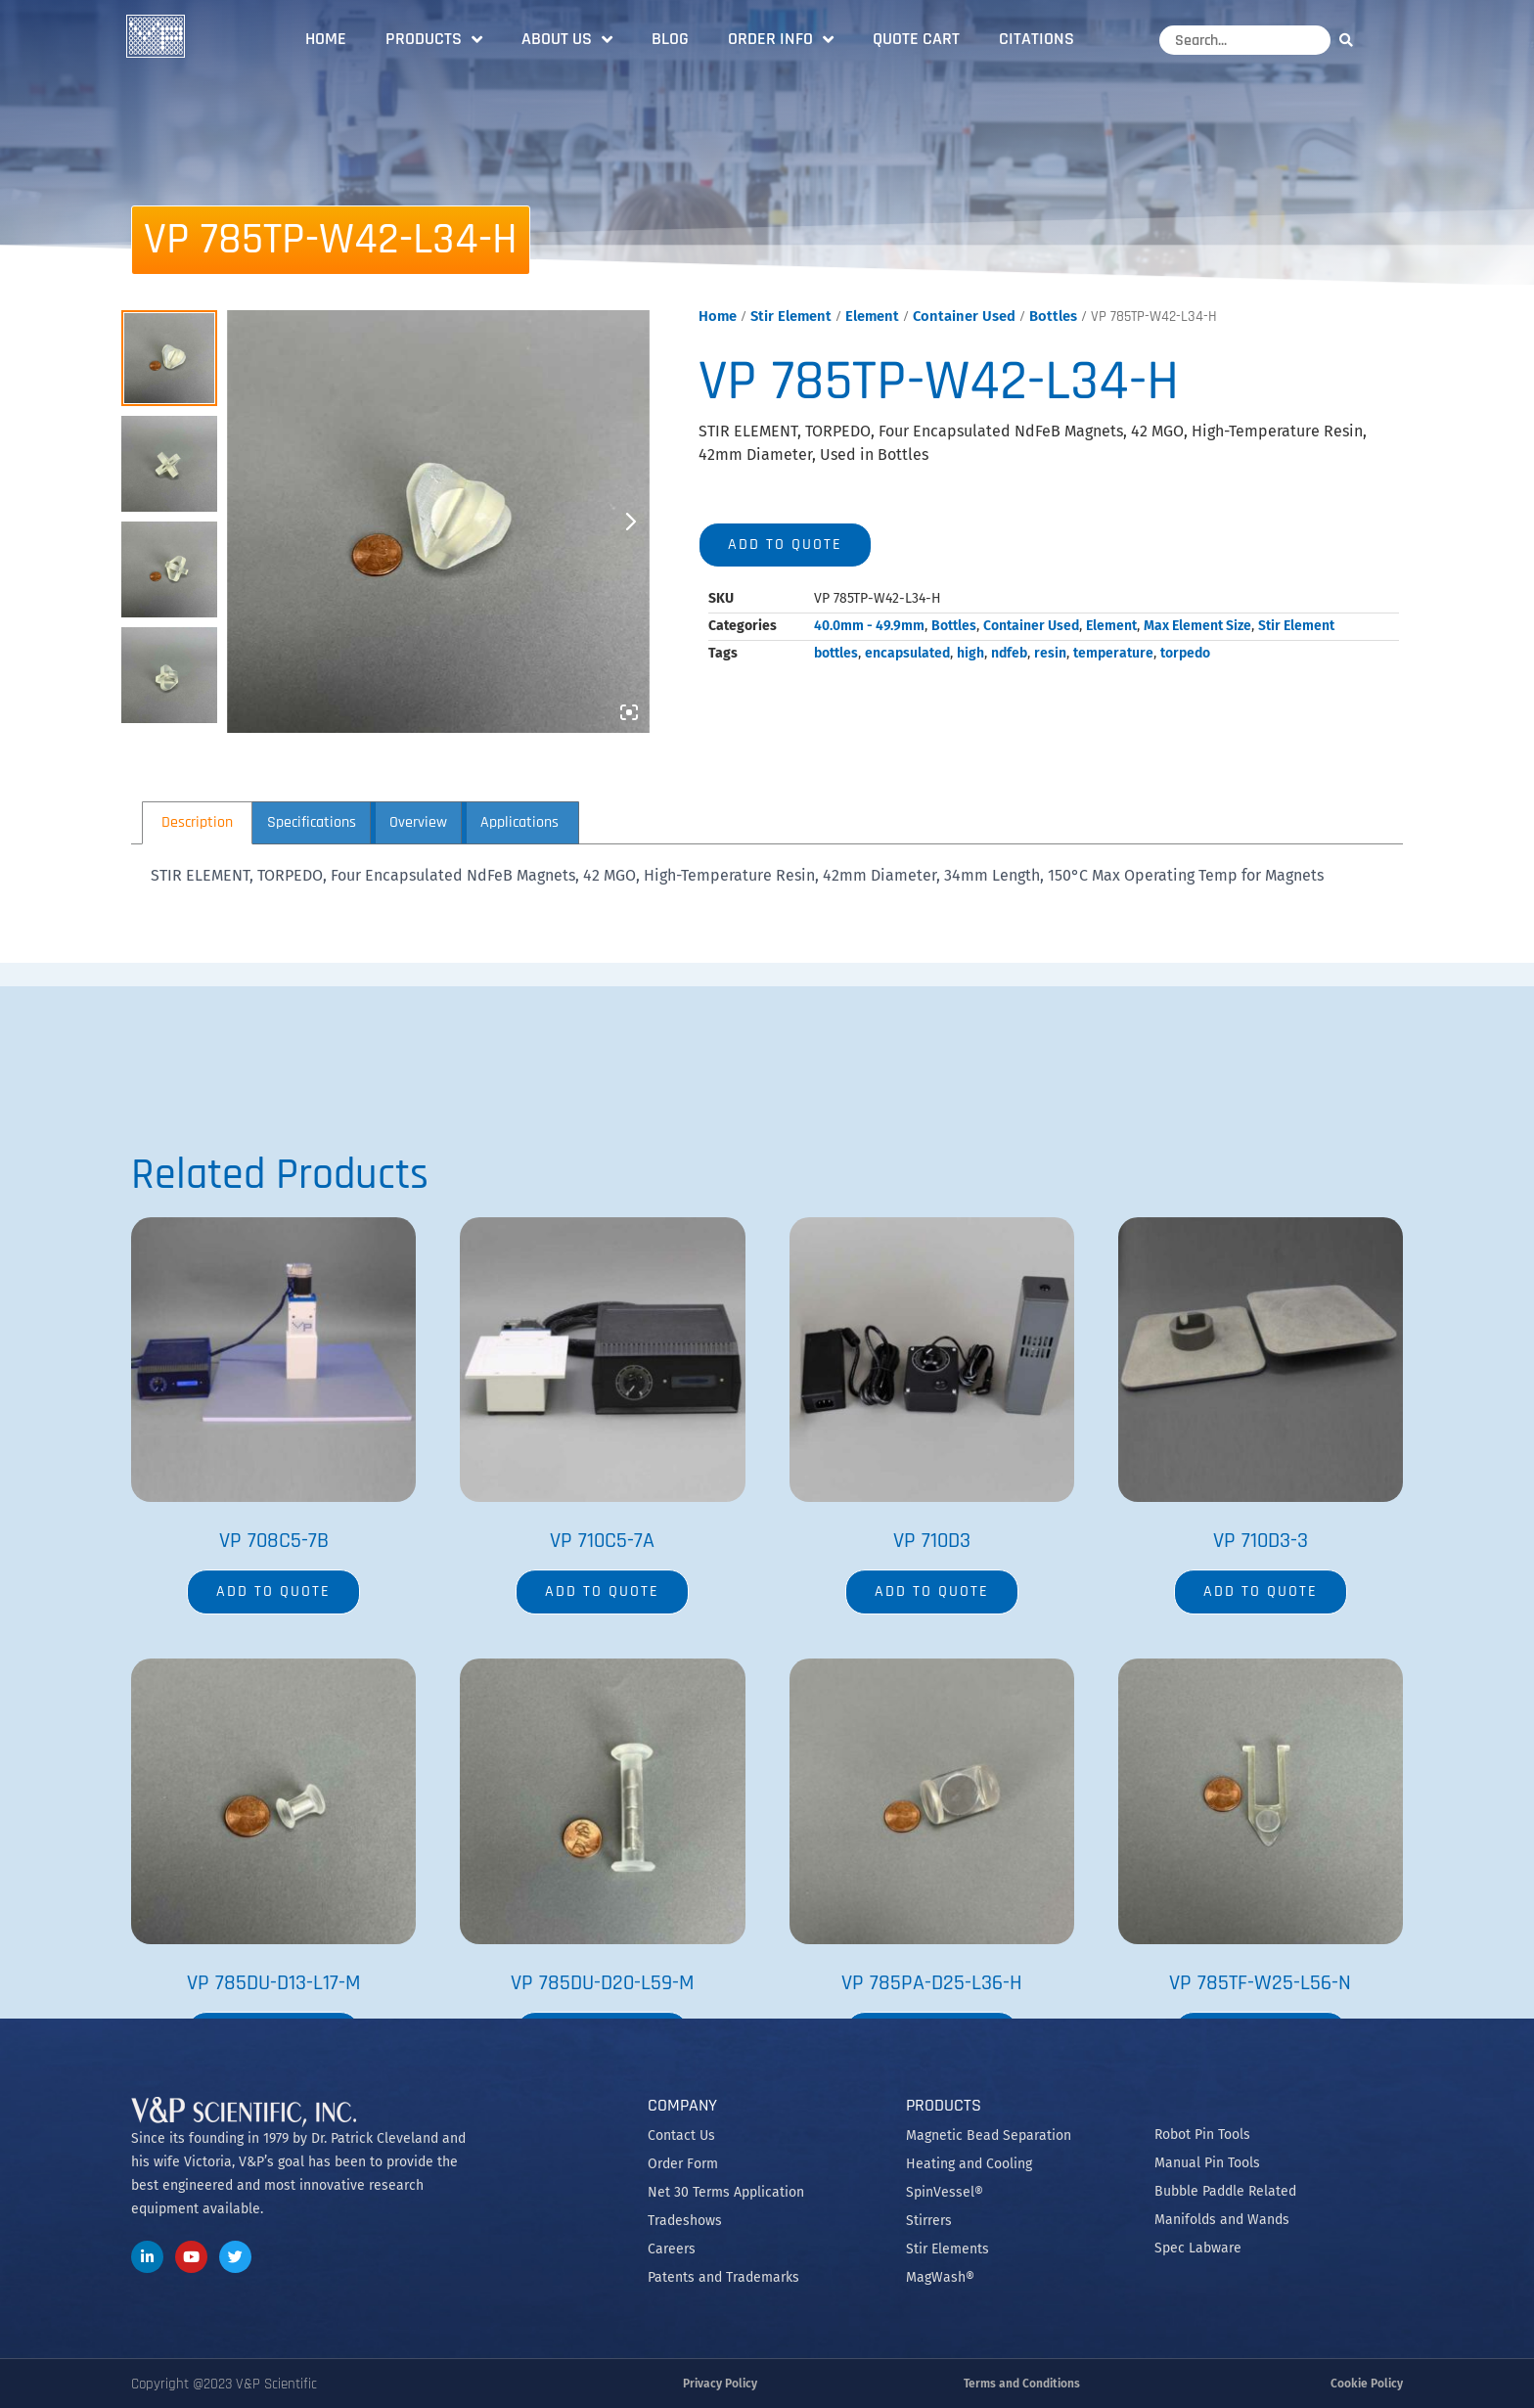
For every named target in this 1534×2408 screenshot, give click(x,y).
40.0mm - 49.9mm (869, 625)
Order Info (781, 39)
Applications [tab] (519, 822)
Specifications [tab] (311, 822)
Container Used (964, 316)
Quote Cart (916, 38)
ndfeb (1009, 653)
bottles (836, 653)
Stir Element (791, 316)
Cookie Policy (1367, 2383)
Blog (670, 38)
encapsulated (907, 653)
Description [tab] (197, 822)
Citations (1036, 38)
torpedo (1185, 653)
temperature (1113, 653)
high (970, 653)
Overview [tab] (418, 822)
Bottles (1053, 316)
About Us (566, 39)
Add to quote (785, 544)
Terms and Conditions (1022, 2383)
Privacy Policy (720, 2383)
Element (872, 316)
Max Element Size (1197, 625)
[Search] (1351, 40)
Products (433, 39)
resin (1050, 653)
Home (325, 38)
